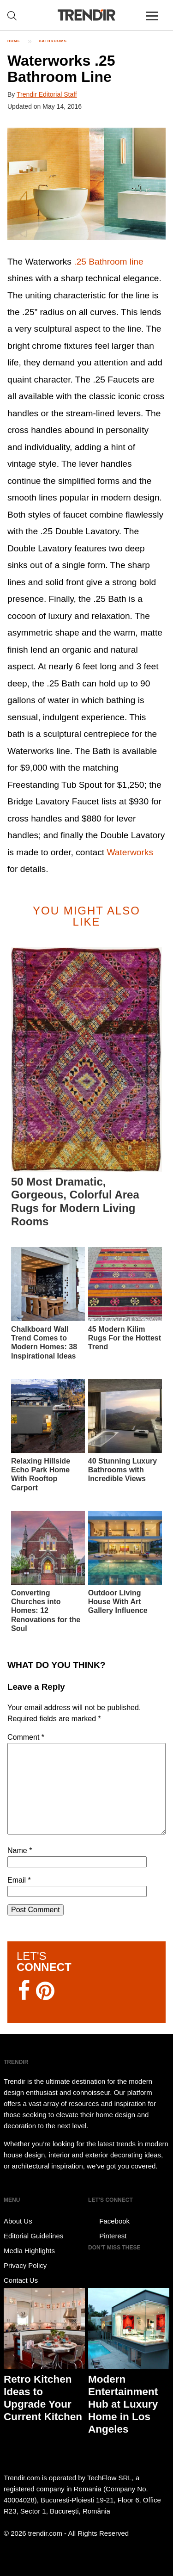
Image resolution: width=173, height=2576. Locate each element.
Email (19, 1880)
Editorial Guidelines (33, 2236)
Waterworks (130, 852)
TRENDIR (87, 15)
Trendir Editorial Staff (47, 94)
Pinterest (107, 2236)
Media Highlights (29, 2251)
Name (19, 1850)
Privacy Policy (25, 2265)
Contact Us (21, 2280)
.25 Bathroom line (108, 261)
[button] (86, 184)
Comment (25, 1737)
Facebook (109, 2221)
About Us (18, 2221)
